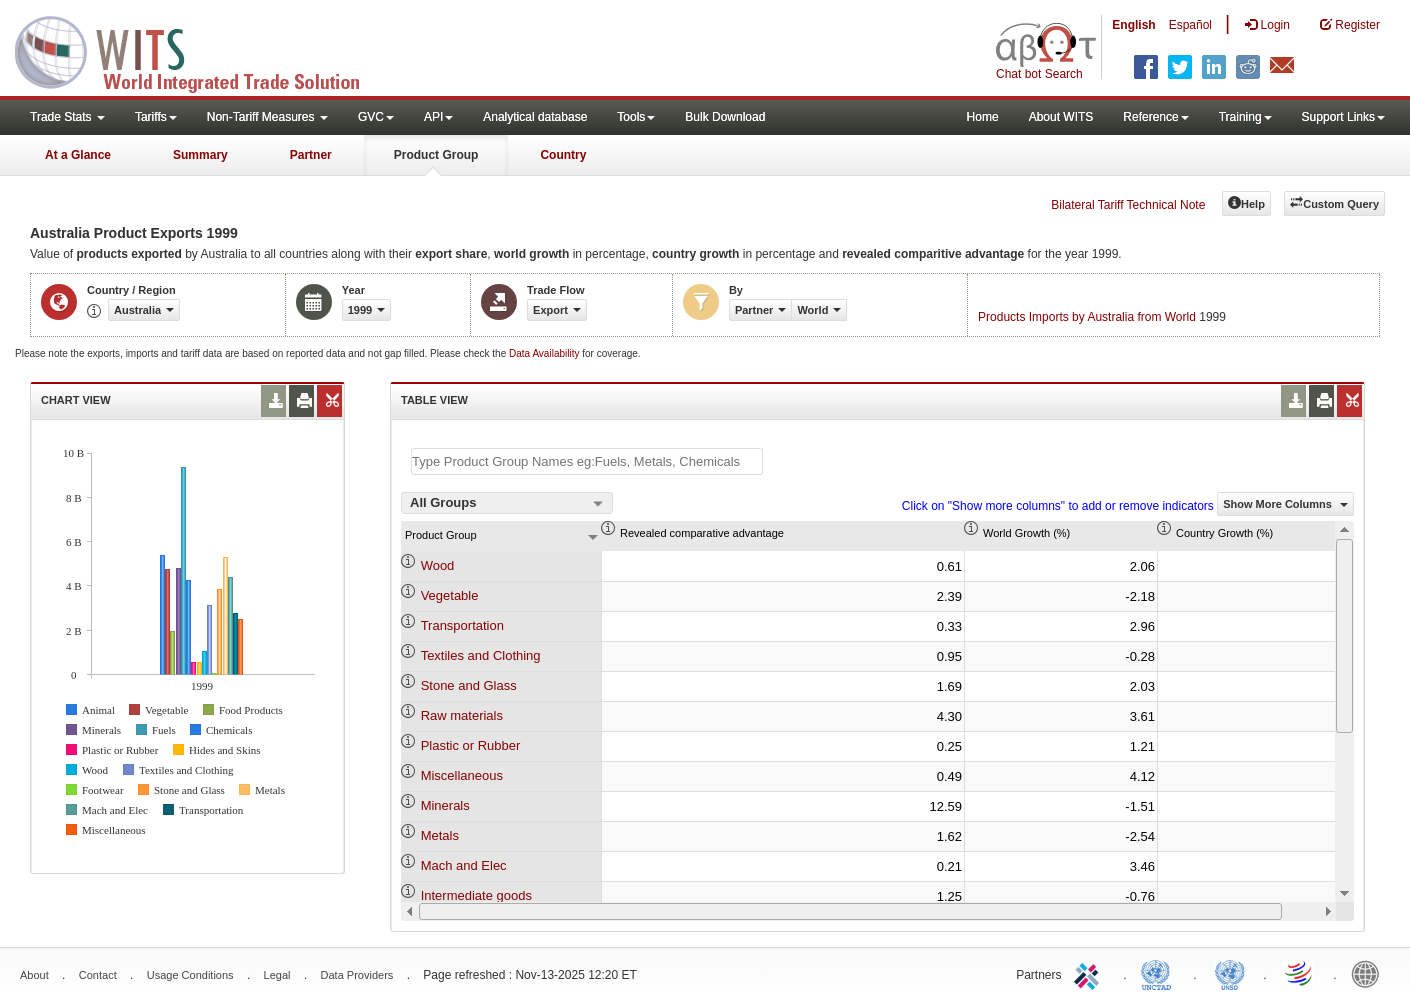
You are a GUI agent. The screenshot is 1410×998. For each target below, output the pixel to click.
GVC (376, 117)
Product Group (436, 155)
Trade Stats (67, 117)
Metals (440, 835)
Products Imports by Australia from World (1087, 317)
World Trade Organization (1300, 973)
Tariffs (156, 117)
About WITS (1061, 117)
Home (983, 117)
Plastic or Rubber (471, 745)
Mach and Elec (464, 865)
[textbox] (587, 461)
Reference (1155, 117)
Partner (311, 155)
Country (563, 155)
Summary (200, 155)
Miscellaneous (462, 775)
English (1133, 25)
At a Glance (78, 155)
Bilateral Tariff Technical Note (1128, 205)
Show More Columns (1285, 504)
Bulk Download (725, 117)
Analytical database (535, 117)
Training (1245, 117)
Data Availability (545, 353)
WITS (200, 50)
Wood (438, 565)
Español (1190, 25)
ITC (1090, 973)
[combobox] (507, 503)
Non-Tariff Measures (267, 117)
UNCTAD (1160, 973)
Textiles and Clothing (481, 655)
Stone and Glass (469, 685)
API (438, 117)
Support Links (1343, 117)
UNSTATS (1230, 973)
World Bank (1370, 973)
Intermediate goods (476, 895)
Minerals (445, 805)
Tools (636, 117)
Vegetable (450, 595)
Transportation (462, 625)
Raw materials (462, 715)
